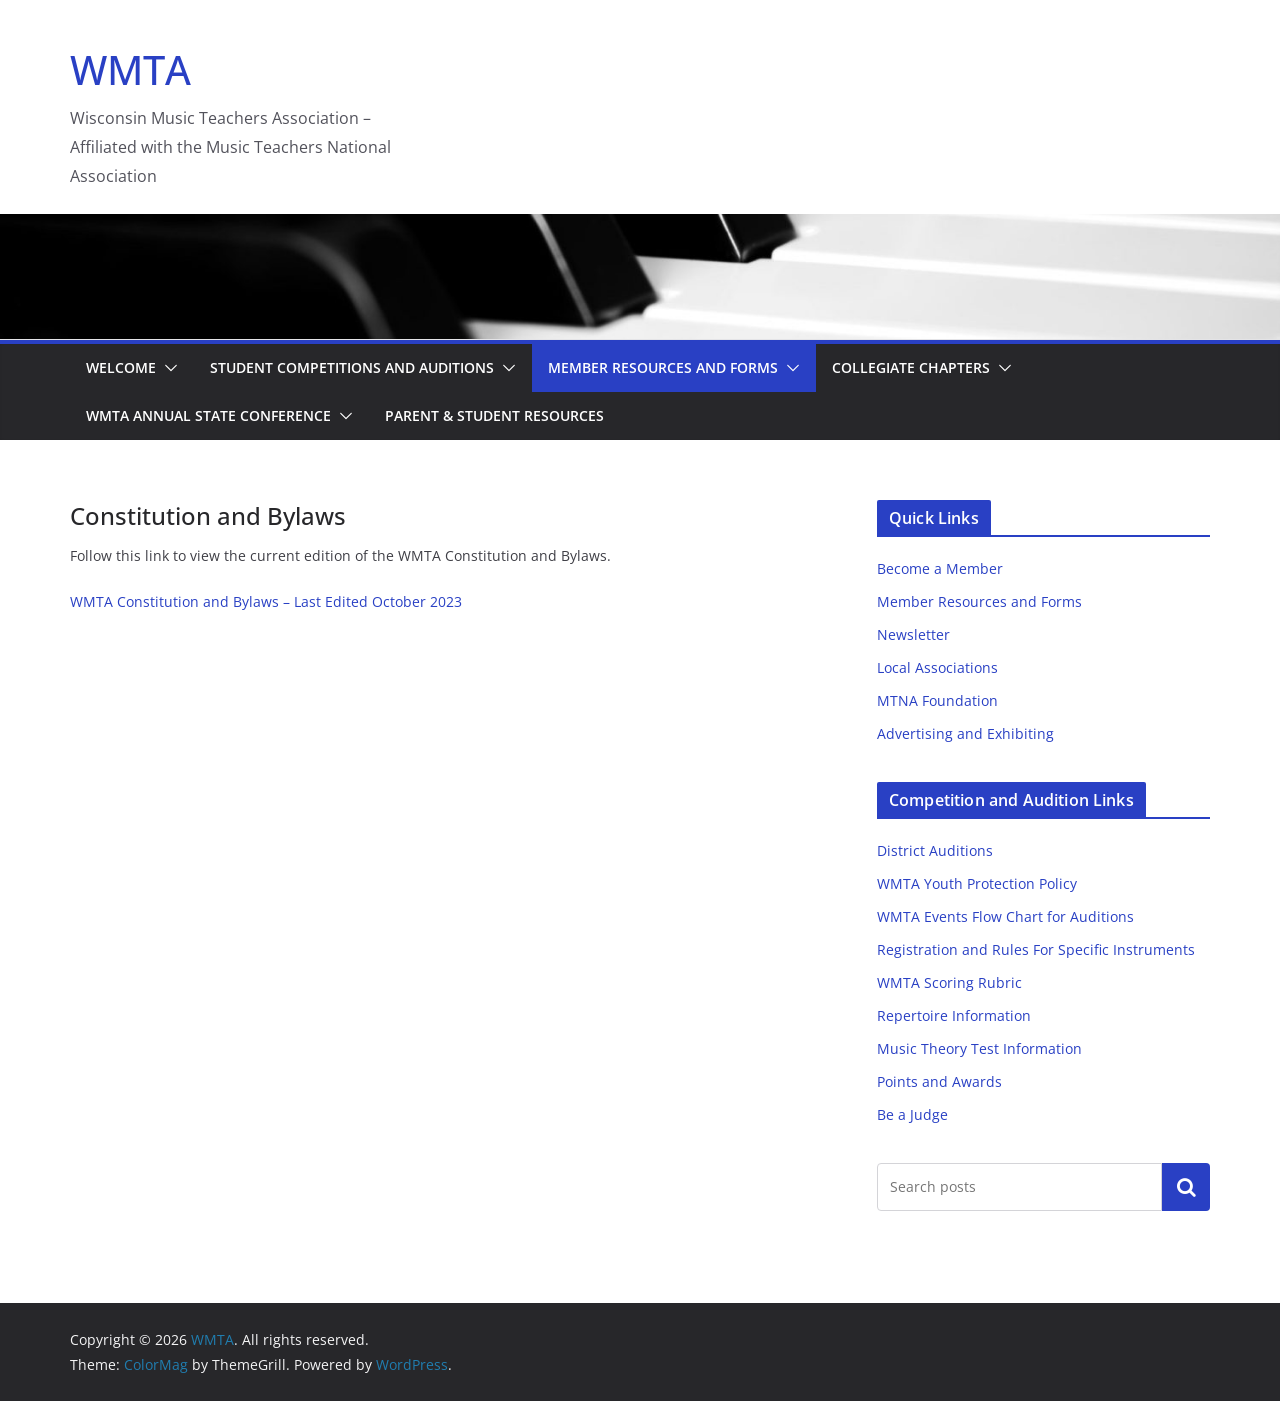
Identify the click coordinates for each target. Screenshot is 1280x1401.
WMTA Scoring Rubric (949, 982)
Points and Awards (939, 1081)
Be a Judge (912, 1114)
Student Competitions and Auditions (352, 367)
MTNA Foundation (937, 700)
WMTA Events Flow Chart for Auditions (1005, 916)
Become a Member (940, 568)
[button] (167, 368)
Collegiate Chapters (911, 367)
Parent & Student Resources (494, 415)
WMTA (130, 69)
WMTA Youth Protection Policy (977, 883)
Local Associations (937, 667)
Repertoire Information (954, 1015)
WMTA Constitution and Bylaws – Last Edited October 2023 (266, 601)
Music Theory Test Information (979, 1048)
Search (1186, 1186)
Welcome (121, 367)
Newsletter (913, 634)
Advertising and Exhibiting (965, 733)
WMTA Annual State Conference (208, 415)
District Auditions (935, 850)
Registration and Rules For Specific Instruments (1036, 949)
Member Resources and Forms (663, 367)
